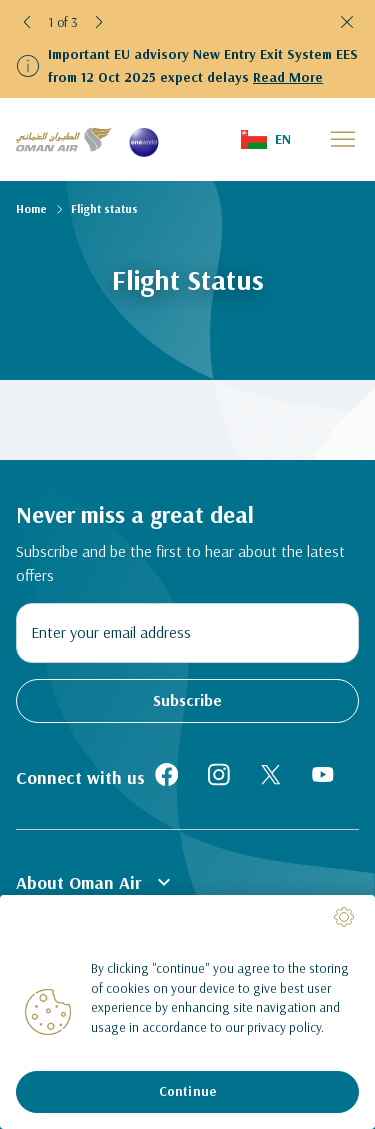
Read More (288, 77)
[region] (187, 1012)
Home (31, 208)
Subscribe (187, 700)
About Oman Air (96, 882)
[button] (28, 22)
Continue (187, 1091)
